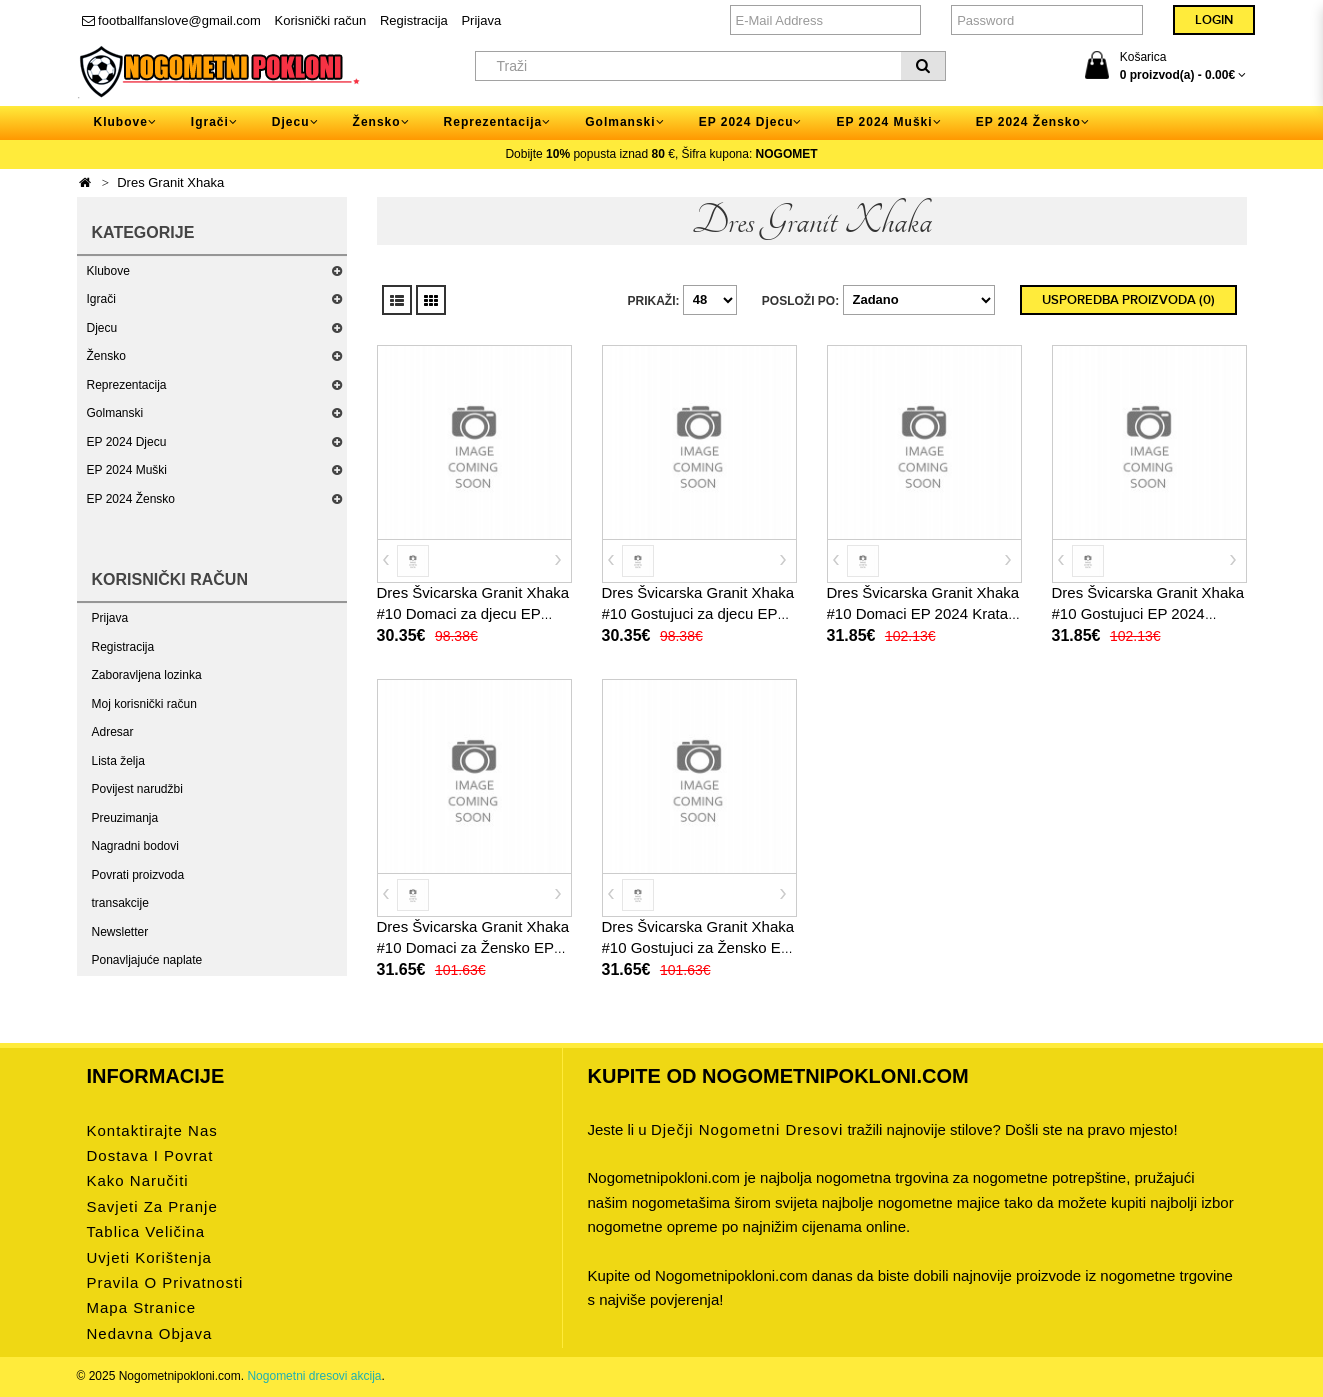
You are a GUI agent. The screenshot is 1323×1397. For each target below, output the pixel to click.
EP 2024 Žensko (131, 499)
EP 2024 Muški (127, 470)
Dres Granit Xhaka (170, 182)
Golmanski (115, 413)
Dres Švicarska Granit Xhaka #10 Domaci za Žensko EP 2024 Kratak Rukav (473, 947)
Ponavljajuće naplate (147, 960)
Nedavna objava (150, 1333)
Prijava (481, 20)
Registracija (414, 20)
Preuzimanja (125, 818)
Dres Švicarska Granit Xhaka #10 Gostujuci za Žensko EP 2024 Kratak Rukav (698, 947)
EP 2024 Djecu (127, 442)
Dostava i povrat (150, 1155)
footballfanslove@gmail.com (171, 20)
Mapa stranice (142, 1307)
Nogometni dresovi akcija (314, 1376)
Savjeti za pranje (152, 1206)
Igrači (101, 299)
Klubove (108, 271)
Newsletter (120, 932)
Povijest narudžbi (137, 789)
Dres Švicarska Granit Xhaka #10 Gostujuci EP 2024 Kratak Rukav (1148, 613)
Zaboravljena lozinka (147, 675)
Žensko (106, 356)
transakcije (120, 903)
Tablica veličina (146, 1231)
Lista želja (118, 761)
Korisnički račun (321, 20)
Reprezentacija (127, 385)
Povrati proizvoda (138, 875)
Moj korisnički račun (144, 704)
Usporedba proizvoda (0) (1128, 300)
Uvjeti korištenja (149, 1257)
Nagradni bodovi (135, 846)
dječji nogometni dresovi (747, 1129)
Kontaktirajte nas (152, 1130)
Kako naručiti (138, 1180)
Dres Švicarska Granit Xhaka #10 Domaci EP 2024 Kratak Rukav (923, 613)
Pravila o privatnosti (165, 1282)
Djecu (102, 328)
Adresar (113, 732)
